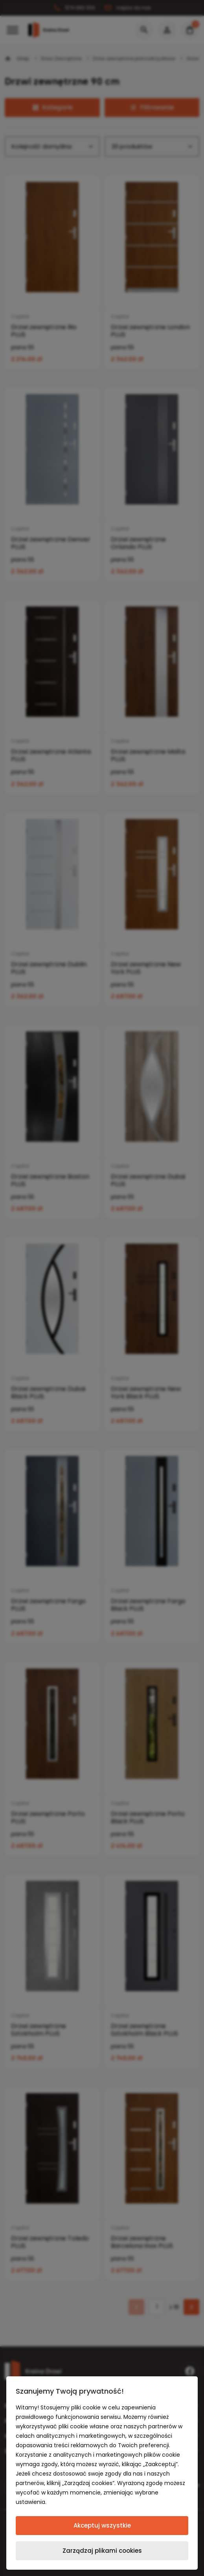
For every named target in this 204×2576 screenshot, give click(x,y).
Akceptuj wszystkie (102, 2525)
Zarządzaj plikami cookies (102, 2550)
